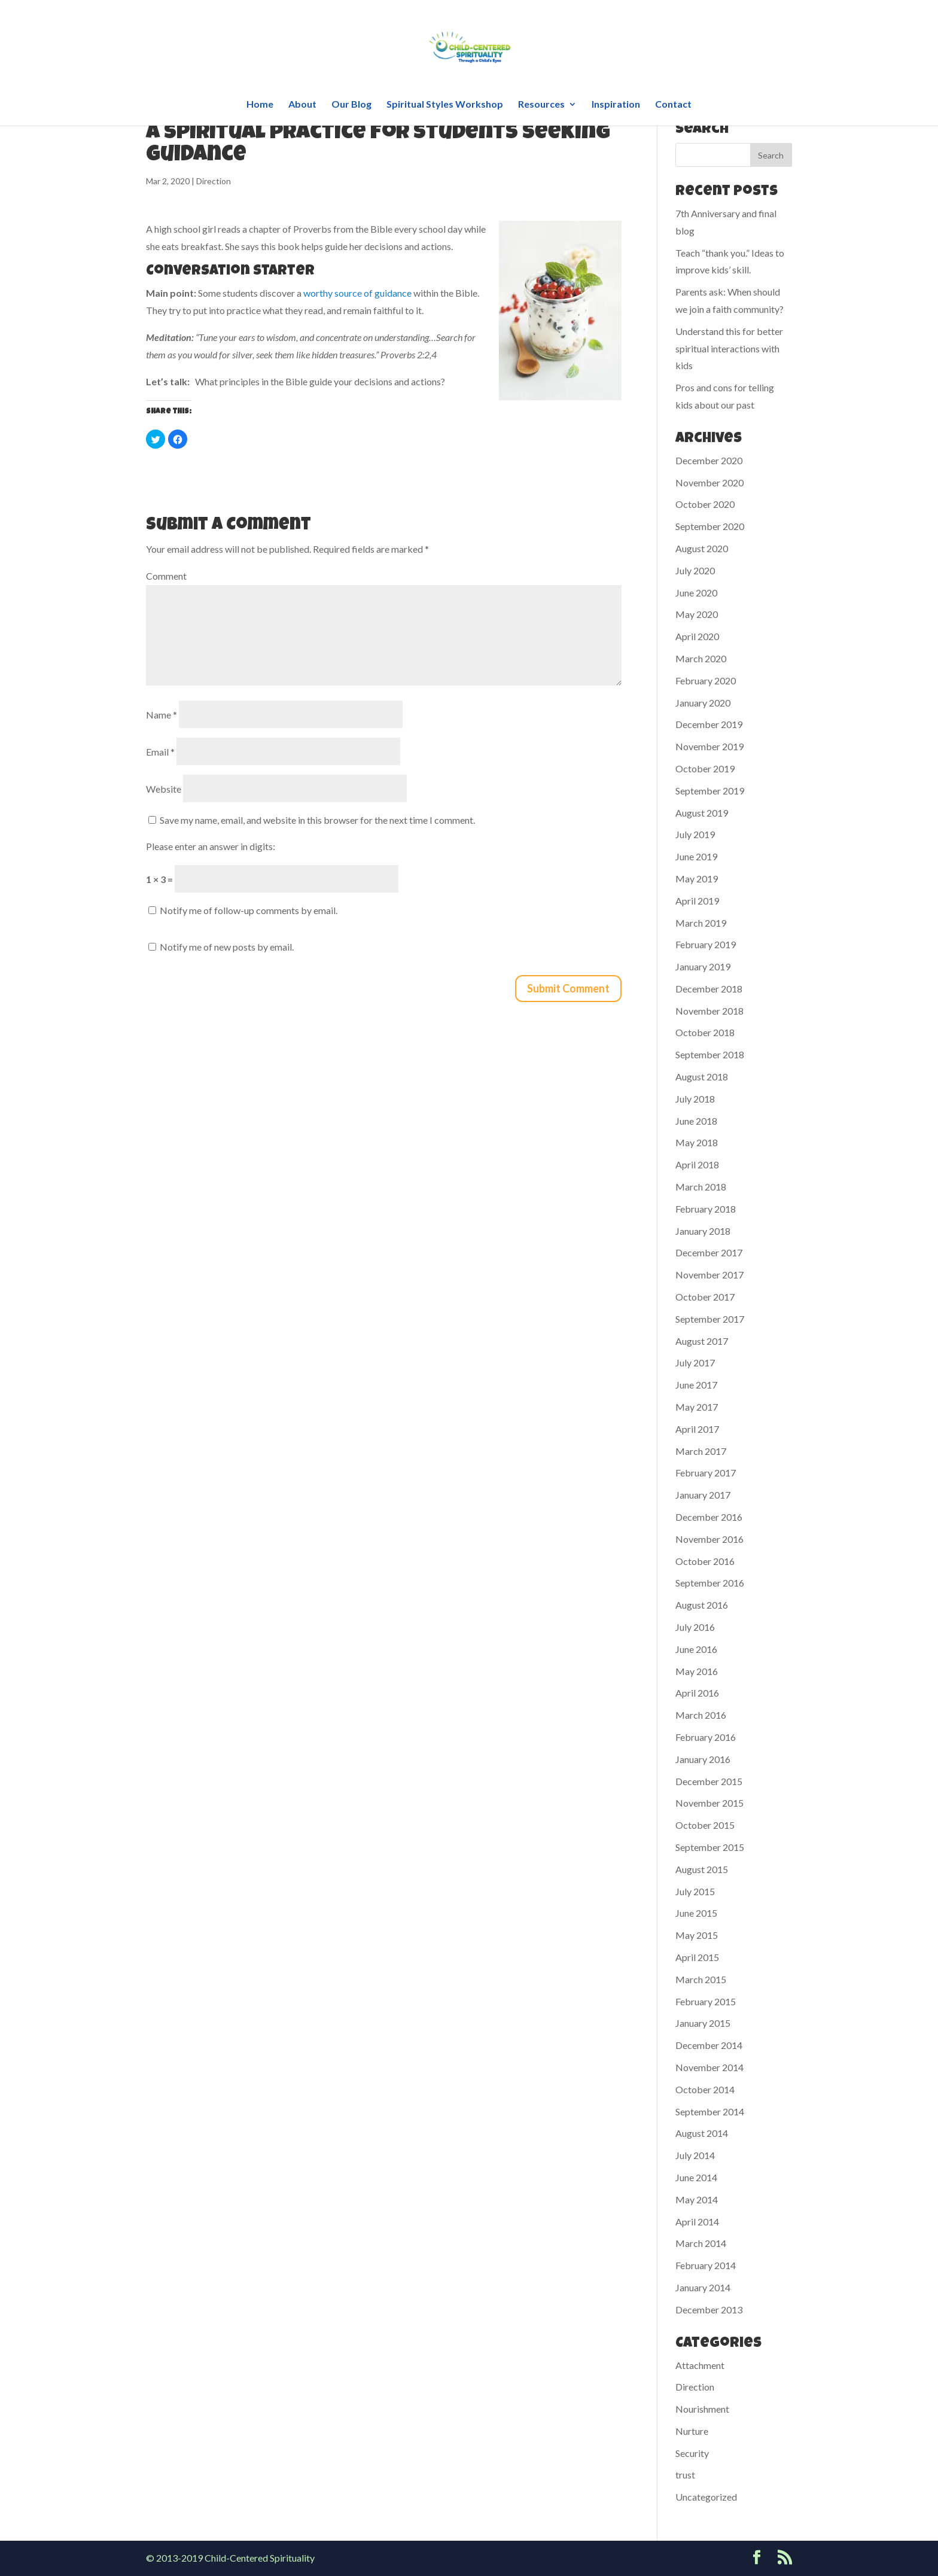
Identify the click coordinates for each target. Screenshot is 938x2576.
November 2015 (709, 1802)
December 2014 (708, 2045)
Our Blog (351, 104)
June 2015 (696, 1913)
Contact (673, 104)
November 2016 (709, 1539)
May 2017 (696, 1406)
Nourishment (702, 2408)
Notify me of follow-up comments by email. (248, 910)
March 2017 (700, 1451)
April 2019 (697, 900)
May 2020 (696, 614)
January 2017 (702, 1494)
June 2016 (696, 1649)
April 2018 (697, 1164)
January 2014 (702, 2287)
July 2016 (695, 1627)
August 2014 (701, 2133)
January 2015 (702, 2023)
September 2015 (709, 1847)
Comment (166, 575)
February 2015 (705, 2001)
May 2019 (696, 878)
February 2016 (705, 1737)
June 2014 (696, 2177)
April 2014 (697, 2221)
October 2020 (705, 504)
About (302, 104)
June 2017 (696, 1384)
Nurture (691, 2431)
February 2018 (705, 1208)
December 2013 (708, 2309)
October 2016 (705, 1561)
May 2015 (696, 1935)
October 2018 (705, 1032)
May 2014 (696, 2199)
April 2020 (697, 636)
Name (161, 714)
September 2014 (709, 2111)
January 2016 (702, 1759)
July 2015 (695, 1891)
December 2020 (708, 460)
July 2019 (695, 834)
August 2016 (701, 1604)
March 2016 (700, 1715)
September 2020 (709, 526)
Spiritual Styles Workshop (444, 104)
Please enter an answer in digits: (210, 846)
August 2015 (701, 1869)
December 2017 (708, 1252)
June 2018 (696, 1120)
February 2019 (705, 944)
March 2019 (700, 922)
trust (685, 2474)
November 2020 (709, 482)
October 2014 (705, 2089)
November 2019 (709, 746)
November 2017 (709, 1274)
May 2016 (696, 1671)
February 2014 (705, 2265)
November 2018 (709, 1010)
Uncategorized (706, 2496)
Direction (213, 181)
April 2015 (697, 1957)
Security (692, 2453)
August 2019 (701, 812)
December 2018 (708, 988)
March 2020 (700, 658)
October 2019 (705, 768)
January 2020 (702, 702)
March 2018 (700, 1186)
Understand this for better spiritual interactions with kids (729, 348)
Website (163, 788)
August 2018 (701, 1076)
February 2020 (705, 680)
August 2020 (701, 548)
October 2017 (705, 1296)
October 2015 (705, 1825)
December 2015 (708, 1781)
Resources (541, 104)
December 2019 (708, 724)
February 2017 (705, 1472)
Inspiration (616, 104)
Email (160, 751)
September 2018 (709, 1054)
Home (259, 104)
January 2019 (702, 966)
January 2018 (702, 1231)
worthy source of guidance (357, 293)
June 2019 (696, 856)
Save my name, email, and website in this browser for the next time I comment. (317, 820)
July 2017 (695, 1362)
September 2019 (709, 790)
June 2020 (696, 592)
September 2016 (709, 1582)
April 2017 (697, 1429)
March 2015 (700, 1979)
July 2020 (695, 570)
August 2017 (701, 1341)
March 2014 (700, 2243)
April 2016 (697, 1692)
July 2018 (695, 1098)
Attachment (699, 2365)
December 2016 (708, 1517)
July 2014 (695, 2155)
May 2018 (696, 1142)
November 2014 (709, 2067)
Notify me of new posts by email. (227, 946)
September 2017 (709, 1318)
